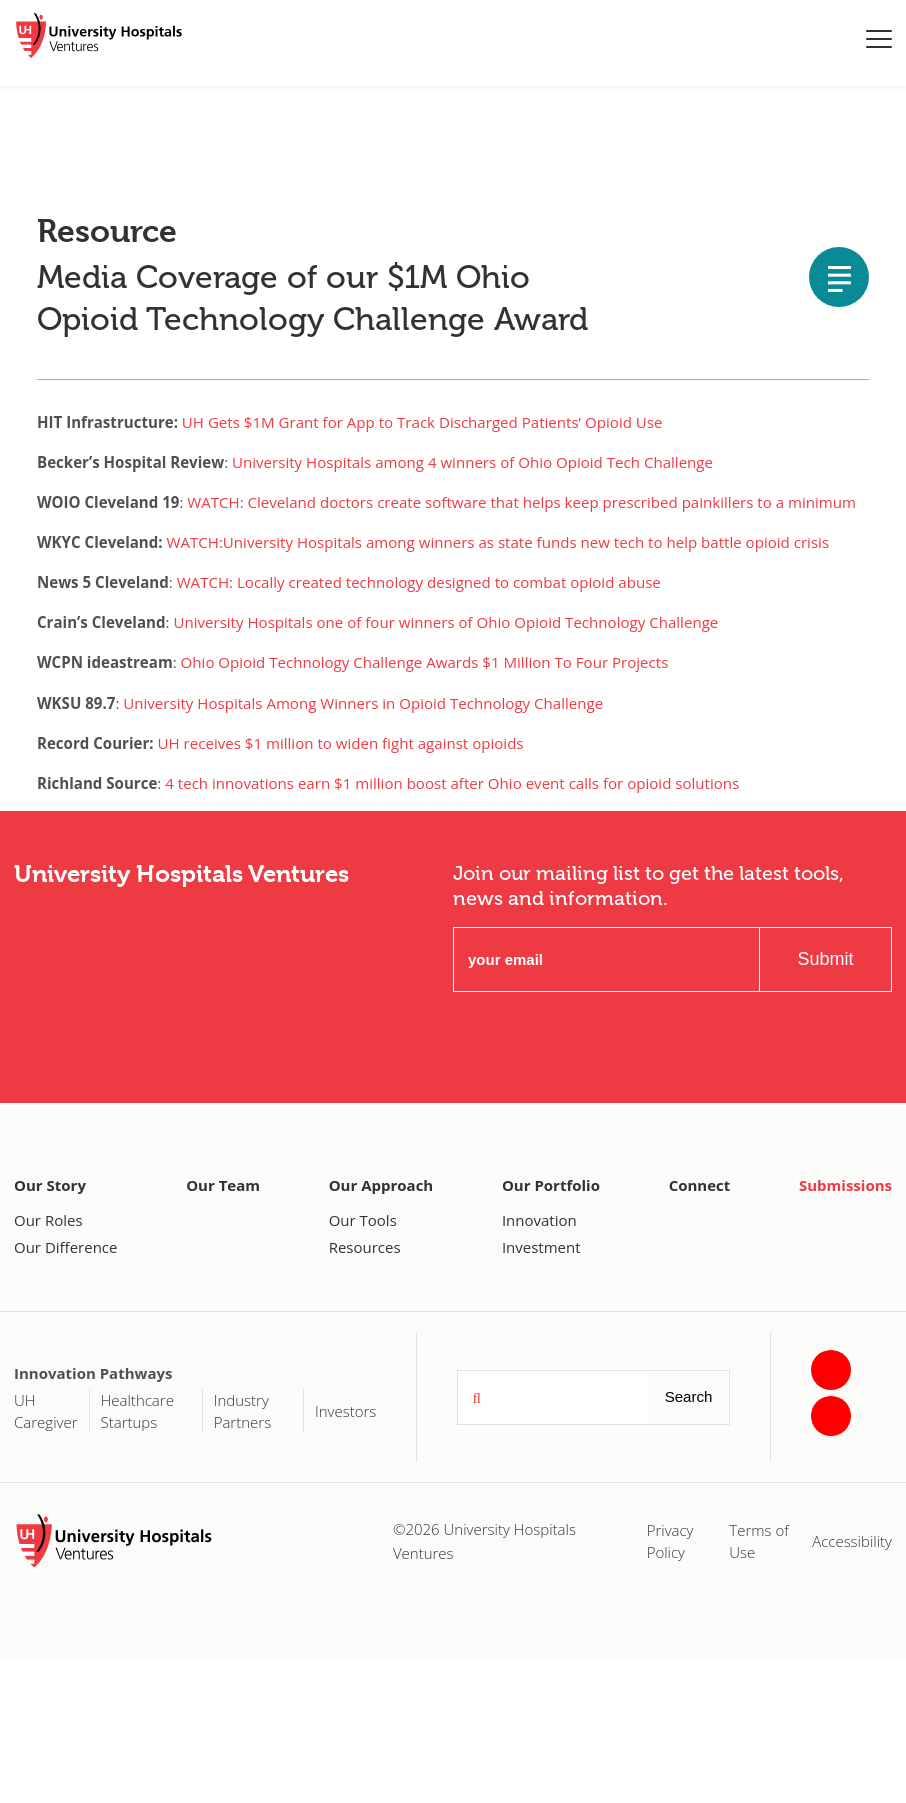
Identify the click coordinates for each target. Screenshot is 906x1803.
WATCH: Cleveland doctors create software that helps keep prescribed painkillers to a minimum (521, 502)
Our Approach (381, 1185)
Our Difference (65, 1247)
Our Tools (363, 1220)
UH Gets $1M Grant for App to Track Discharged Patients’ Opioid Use (422, 422)
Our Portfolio (551, 1185)
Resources (365, 1247)
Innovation (539, 1220)
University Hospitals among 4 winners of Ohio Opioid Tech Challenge (472, 462)
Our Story (50, 1185)
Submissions (845, 1185)
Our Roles (48, 1220)
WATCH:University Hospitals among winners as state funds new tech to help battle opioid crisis (498, 542)
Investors (345, 1411)
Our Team (223, 1185)
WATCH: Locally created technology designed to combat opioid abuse (419, 582)
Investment (541, 1247)
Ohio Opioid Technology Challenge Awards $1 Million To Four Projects (425, 662)
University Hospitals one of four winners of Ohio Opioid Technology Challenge (445, 622)
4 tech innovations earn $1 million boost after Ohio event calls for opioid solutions (452, 783)
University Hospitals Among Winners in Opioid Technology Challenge (363, 703)
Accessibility (852, 1541)
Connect (700, 1185)
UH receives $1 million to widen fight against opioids (341, 743)
